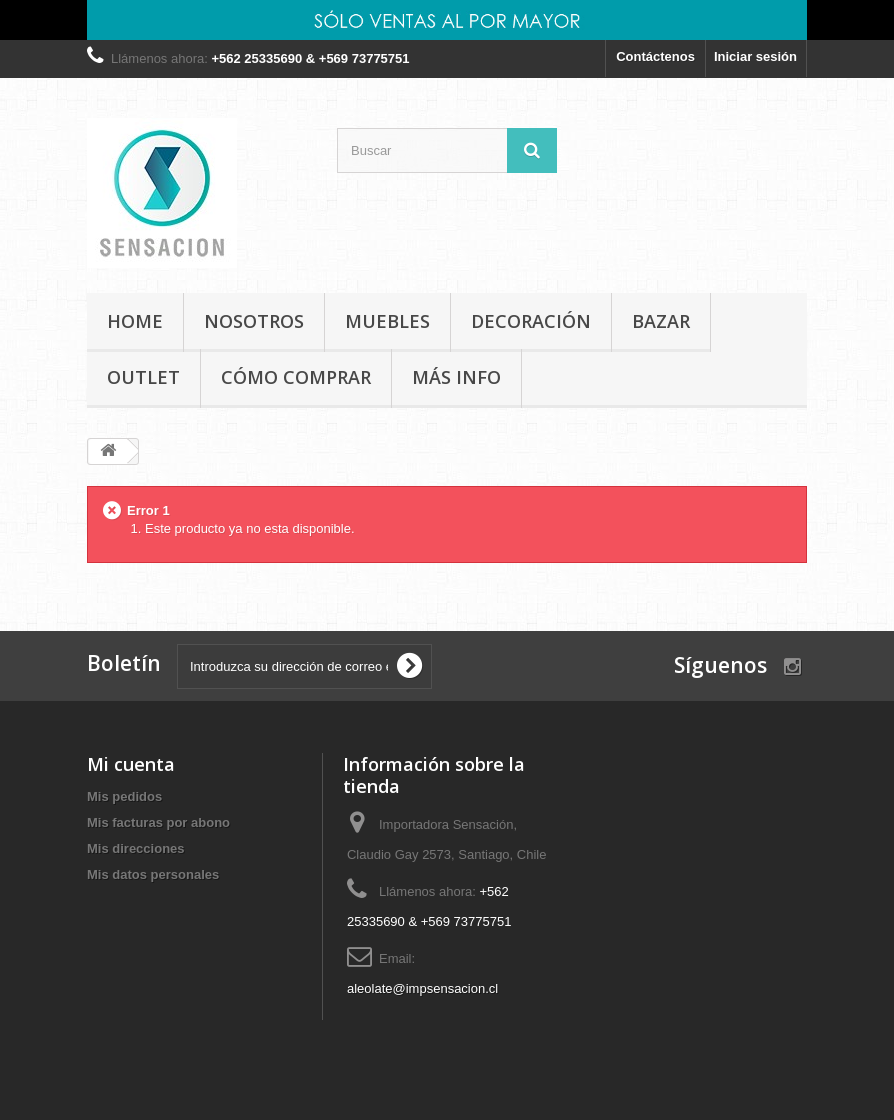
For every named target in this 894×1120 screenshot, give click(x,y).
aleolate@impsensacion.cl (422, 988)
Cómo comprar (296, 377)
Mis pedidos (124, 796)
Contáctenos (655, 56)
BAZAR (661, 321)
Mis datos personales (153, 874)
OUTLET (143, 377)
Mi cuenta (131, 764)
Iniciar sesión (755, 56)
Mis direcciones (136, 848)
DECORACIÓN (531, 321)
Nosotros (254, 321)
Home (135, 321)
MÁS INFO (456, 377)
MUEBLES (387, 321)
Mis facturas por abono (158, 822)
